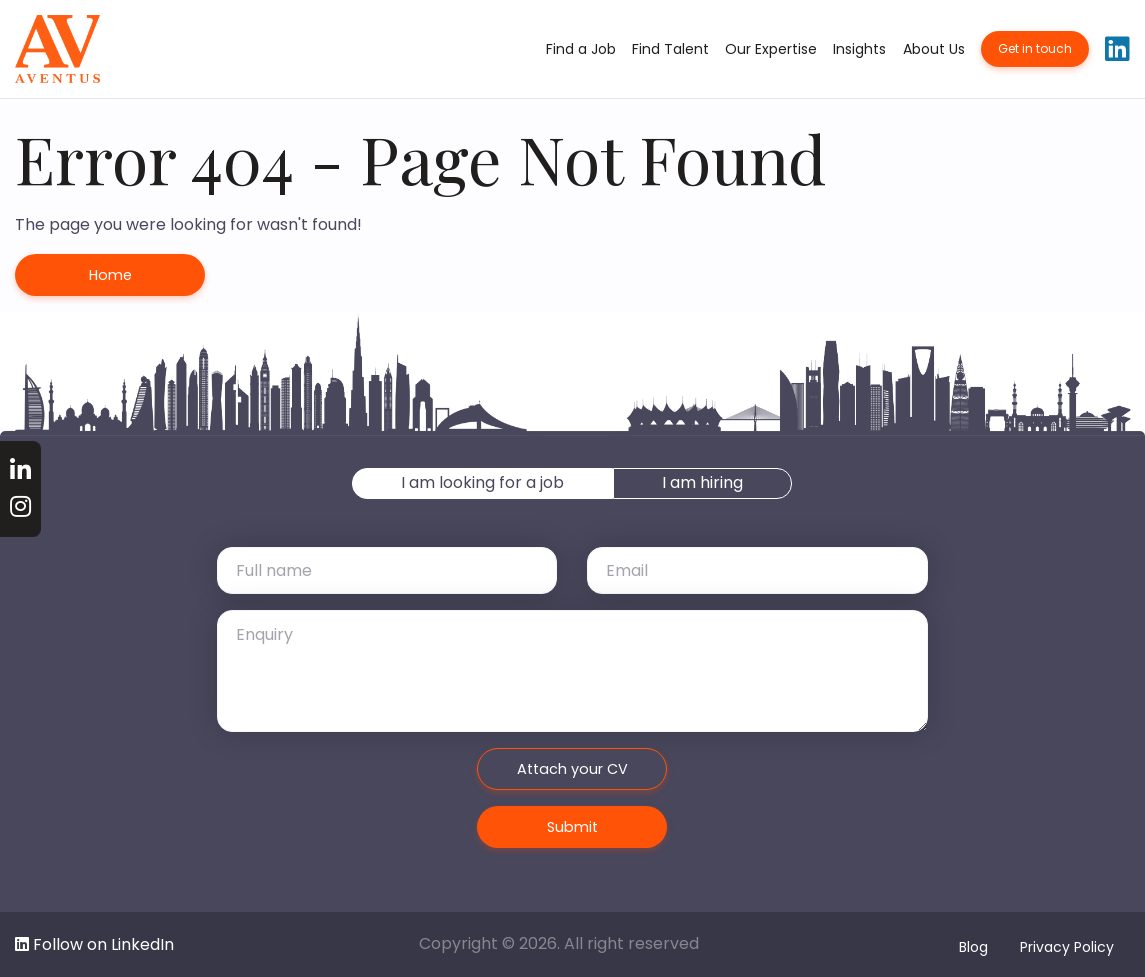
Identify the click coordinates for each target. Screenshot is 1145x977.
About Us (934, 49)
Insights (859, 49)
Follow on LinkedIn (94, 944)
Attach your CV (572, 769)
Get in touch (1035, 48)
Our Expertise (771, 49)
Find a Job (581, 49)
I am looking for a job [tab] (482, 482)
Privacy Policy (1067, 947)
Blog (973, 947)
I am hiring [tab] (702, 482)
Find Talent (670, 49)
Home (110, 275)
